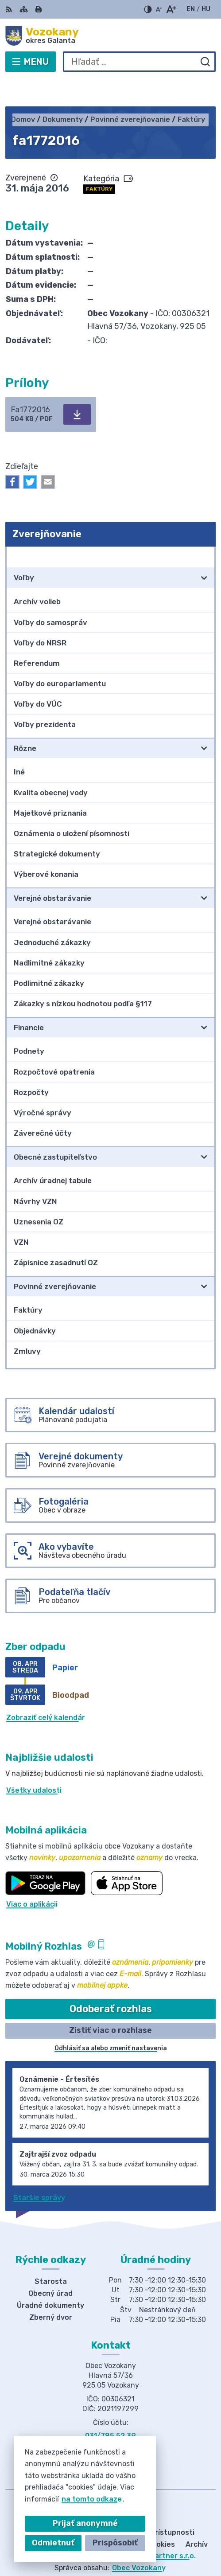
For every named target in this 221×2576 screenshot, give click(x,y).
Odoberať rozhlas (111, 1981)
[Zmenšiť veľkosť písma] (158, 9)
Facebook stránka (111, 2428)
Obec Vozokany (139, 2540)
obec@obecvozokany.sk (110, 2418)
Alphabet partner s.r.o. (156, 2529)
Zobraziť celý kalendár (45, 1690)
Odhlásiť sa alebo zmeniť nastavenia (110, 2021)
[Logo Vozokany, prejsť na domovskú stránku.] (110, 36)
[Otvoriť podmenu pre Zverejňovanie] (204, 529)
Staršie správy (39, 2170)
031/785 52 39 (110, 2408)
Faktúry (99, 161)
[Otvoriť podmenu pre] (204, 550)
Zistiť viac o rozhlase (110, 2003)
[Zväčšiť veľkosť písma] (171, 9)
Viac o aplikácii (32, 1876)
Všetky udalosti (34, 1763)
